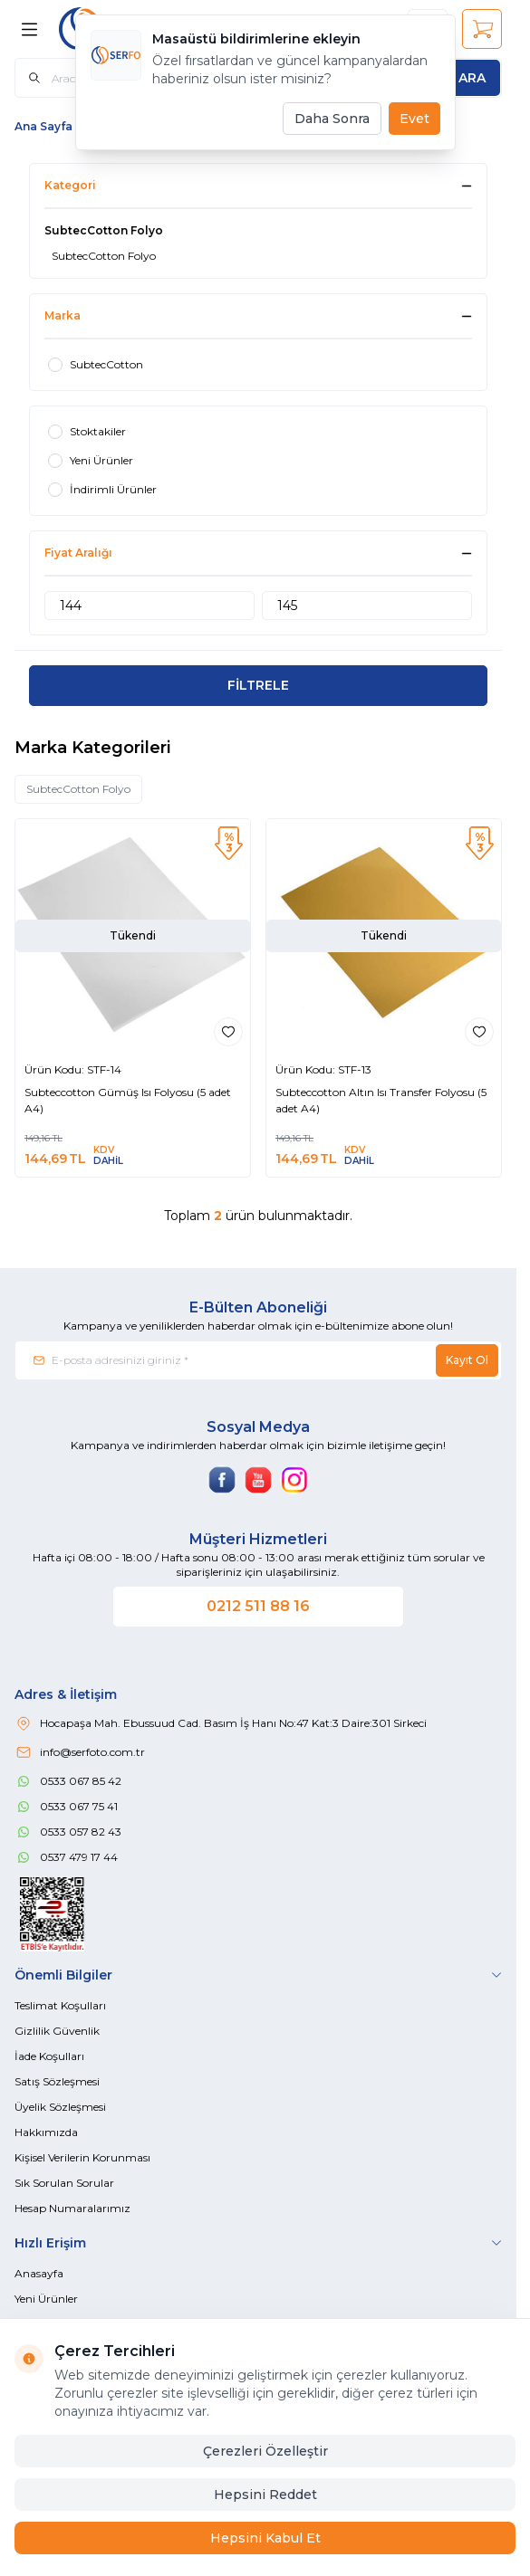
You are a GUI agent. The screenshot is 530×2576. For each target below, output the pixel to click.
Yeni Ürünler (46, 2298)
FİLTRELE (258, 685)
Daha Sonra (332, 118)
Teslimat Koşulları (60, 2005)
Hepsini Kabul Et (265, 2538)
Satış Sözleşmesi (57, 2081)
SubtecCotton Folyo (78, 789)
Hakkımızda (46, 2132)
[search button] (472, 78)
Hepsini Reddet (265, 2494)
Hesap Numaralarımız (72, 2208)
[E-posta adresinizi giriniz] (258, 1360)
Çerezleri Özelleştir (265, 2451)
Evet (414, 118)
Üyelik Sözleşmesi (60, 2106)
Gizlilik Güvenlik (57, 2030)
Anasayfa (38, 2273)
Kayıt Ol (467, 1360)
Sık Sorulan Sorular (64, 2183)
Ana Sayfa (43, 126)
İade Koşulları (49, 2056)
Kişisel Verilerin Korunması (82, 2157)
